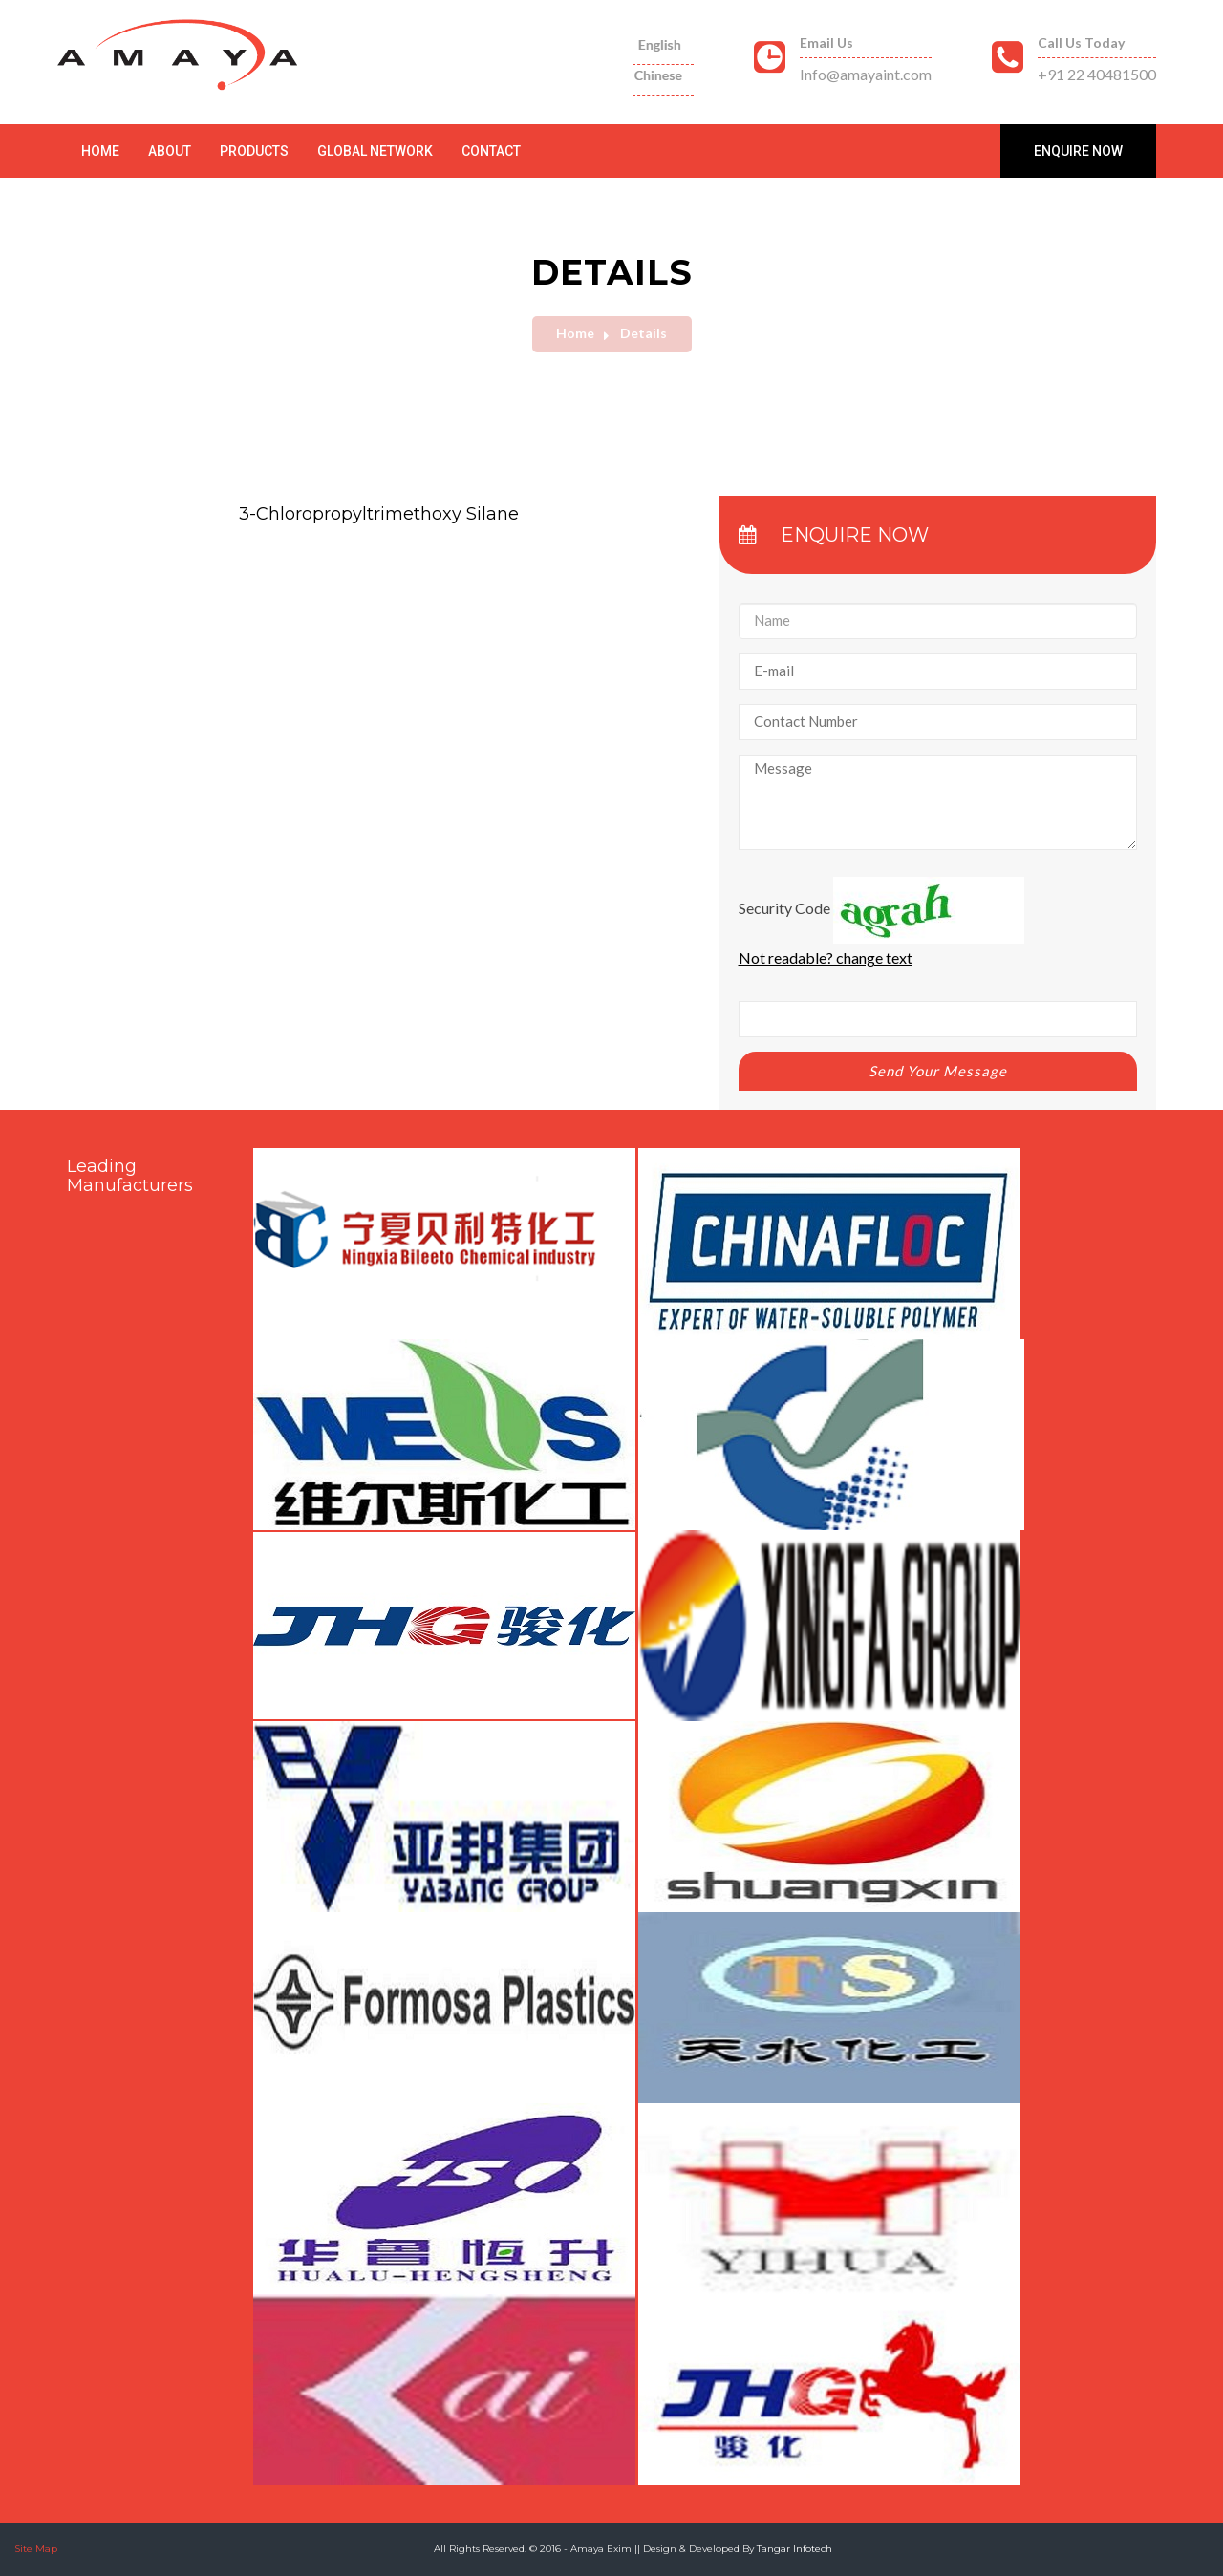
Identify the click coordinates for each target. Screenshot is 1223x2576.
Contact (491, 151)
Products (254, 151)
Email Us (826, 42)
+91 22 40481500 (1097, 74)
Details (643, 333)
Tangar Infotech (794, 2549)
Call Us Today (1081, 42)
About (169, 151)
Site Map (35, 2549)
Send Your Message (938, 1070)
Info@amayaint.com (866, 74)
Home (100, 151)
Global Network (375, 151)
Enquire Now (1078, 151)
